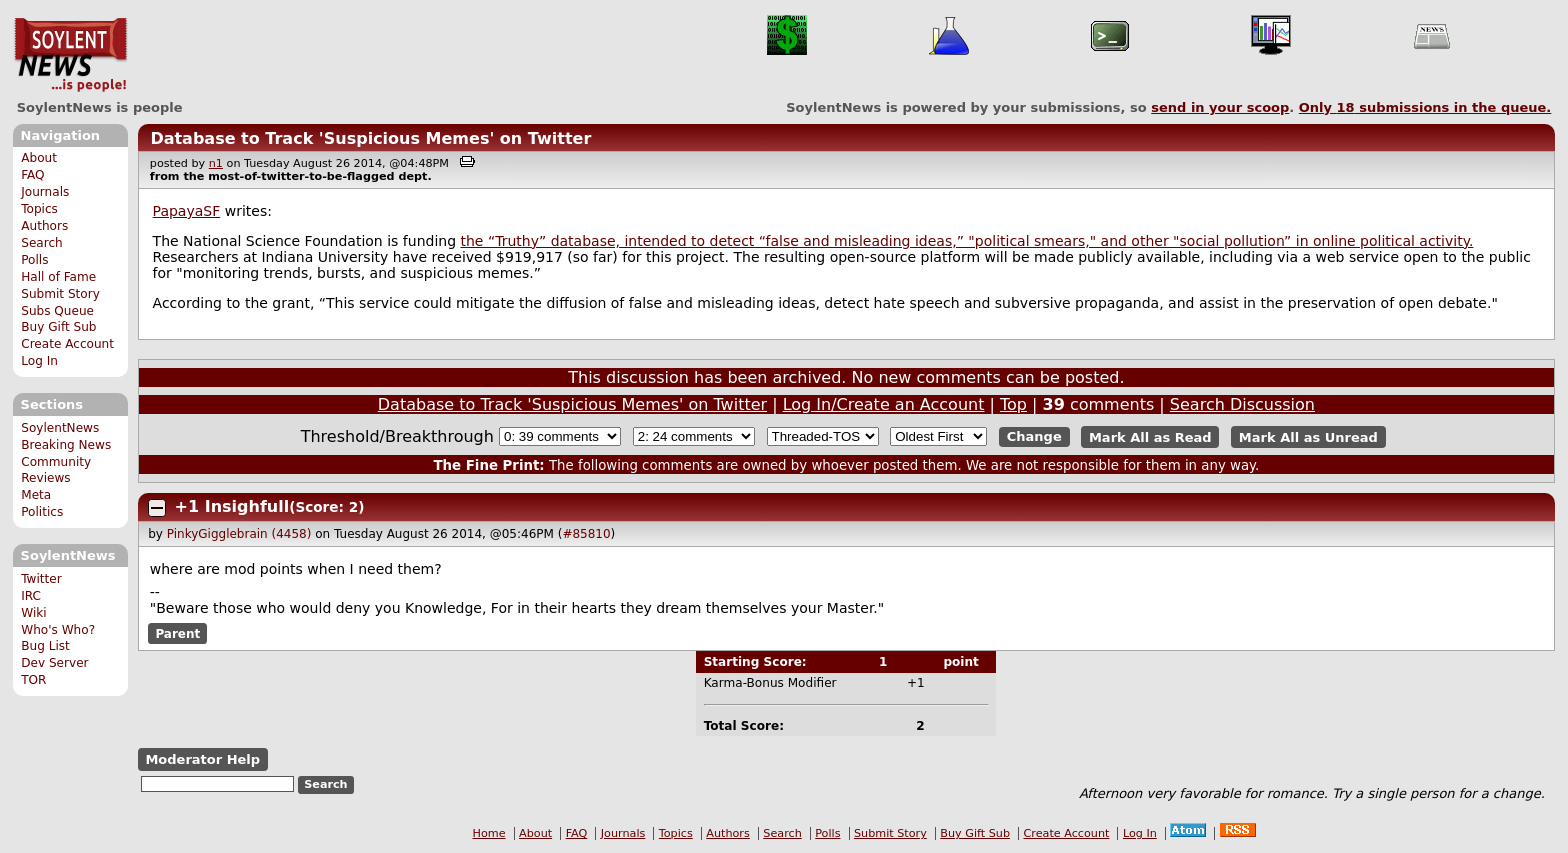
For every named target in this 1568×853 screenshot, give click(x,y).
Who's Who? (58, 630)
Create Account (67, 344)
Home (489, 833)
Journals (45, 192)
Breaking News (66, 445)
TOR (33, 680)
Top (1013, 404)
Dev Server (54, 663)
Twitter (41, 579)
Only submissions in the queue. (1425, 107)
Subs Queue (57, 311)
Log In (39, 361)
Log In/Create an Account (884, 404)
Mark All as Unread (1308, 436)
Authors (44, 226)
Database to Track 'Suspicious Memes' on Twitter (370, 138)
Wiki (33, 613)
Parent (177, 634)
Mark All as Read (1150, 436)
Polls (34, 260)
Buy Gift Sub (58, 327)
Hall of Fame (58, 277)
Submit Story (60, 294)
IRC (31, 596)
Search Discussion (1242, 404)
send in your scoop (1220, 107)
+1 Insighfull (232, 506)
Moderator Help (202, 759)
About (39, 158)
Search (42, 243)
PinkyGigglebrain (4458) (239, 534)
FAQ (32, 175)
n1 (216, 163)
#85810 (586, 534)
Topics (39, 209)
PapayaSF (187, 211)
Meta (36, 495)
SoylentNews (70, 55)
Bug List (45, 646)
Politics (42, 512)
